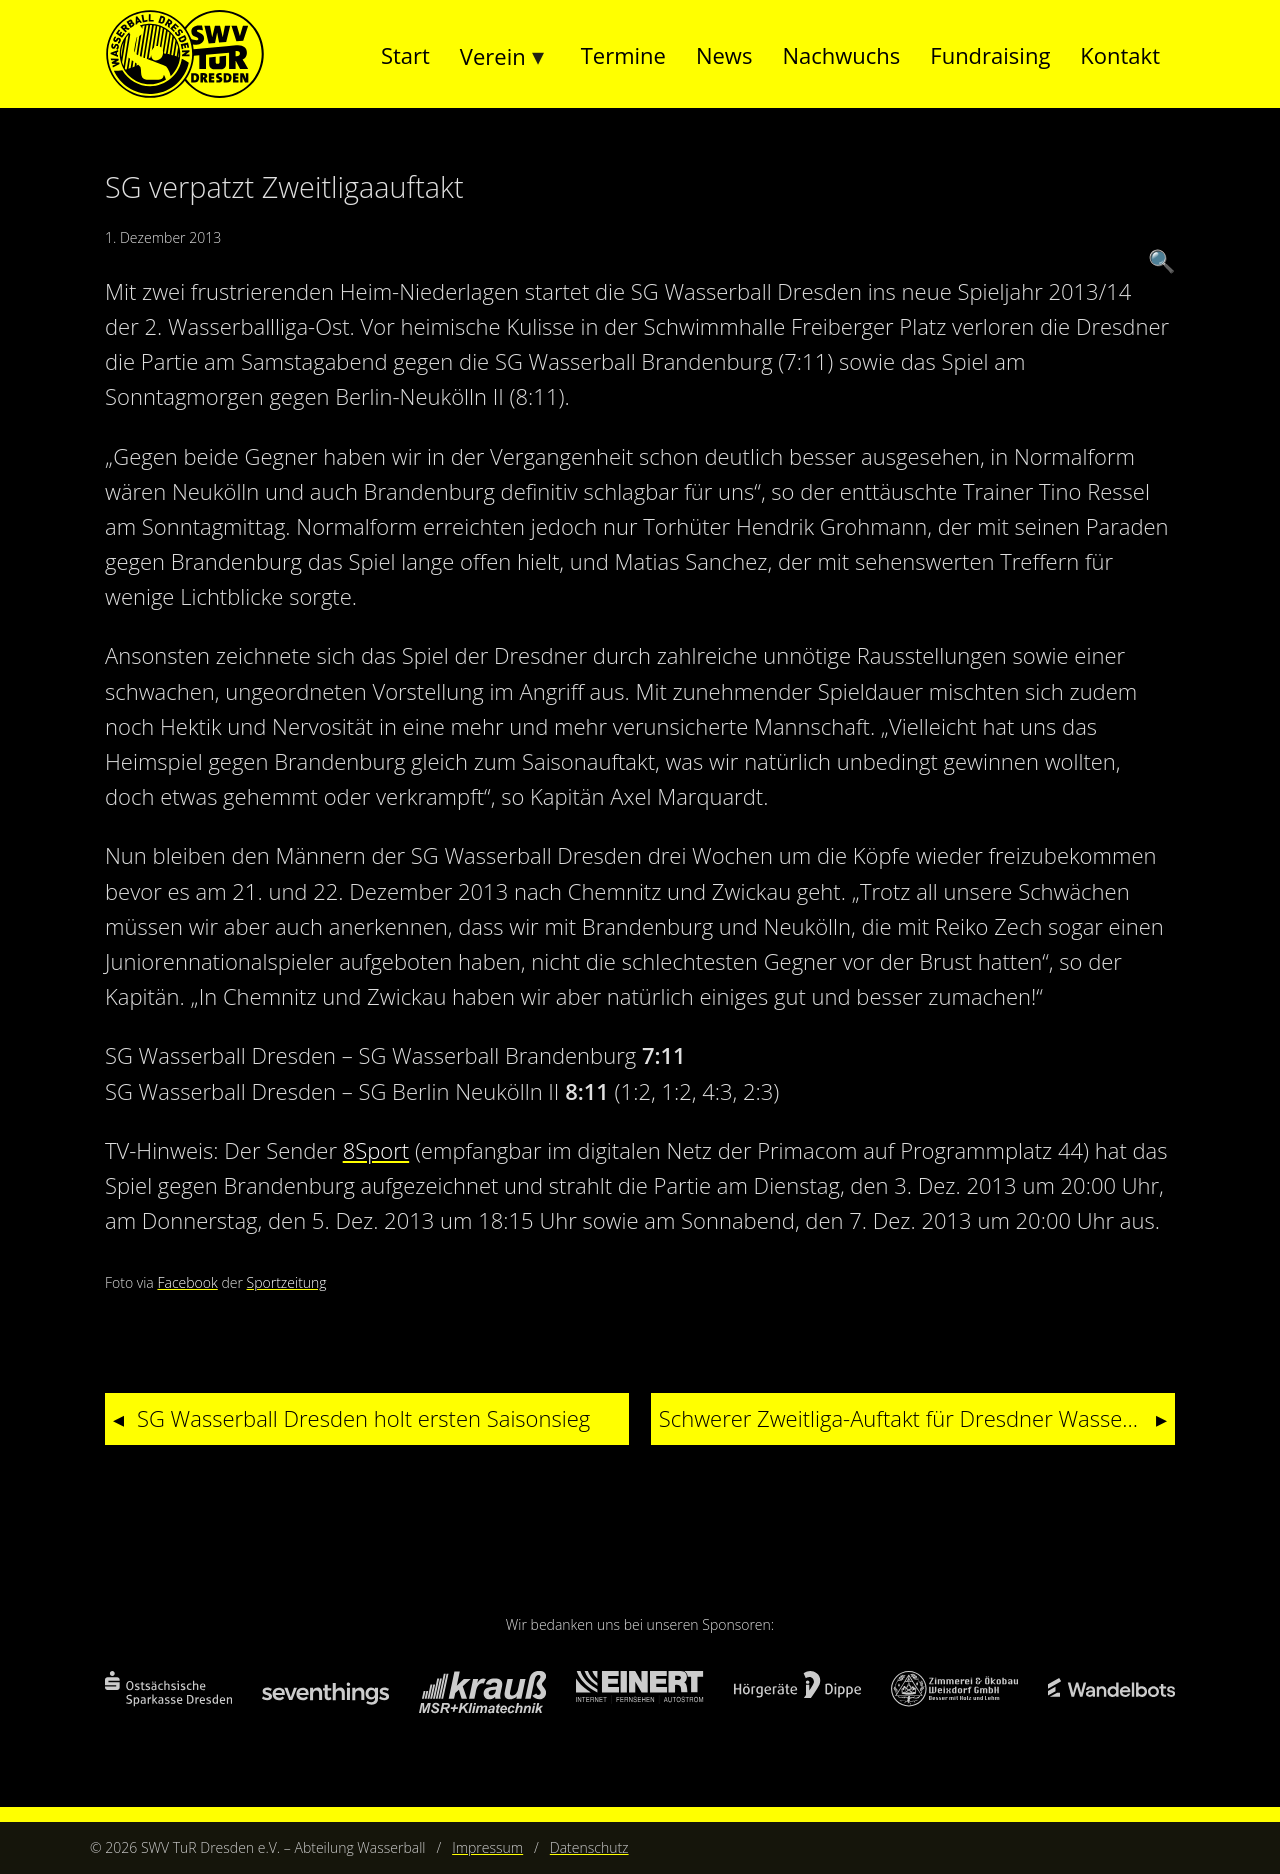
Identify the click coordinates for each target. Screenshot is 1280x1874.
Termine (623, 55)
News (724, 55)
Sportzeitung (287, 1282)
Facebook (187, 1282)
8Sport (376, 1150)
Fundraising (990, 55)
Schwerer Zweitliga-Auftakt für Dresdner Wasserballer (917, 1418)
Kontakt (1120, 55)
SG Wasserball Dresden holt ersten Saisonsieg (363, 1418)
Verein (493, 56)
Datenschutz (589, 1847)
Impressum (487, 1847)
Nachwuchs (841, 55)
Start (405, 55)
